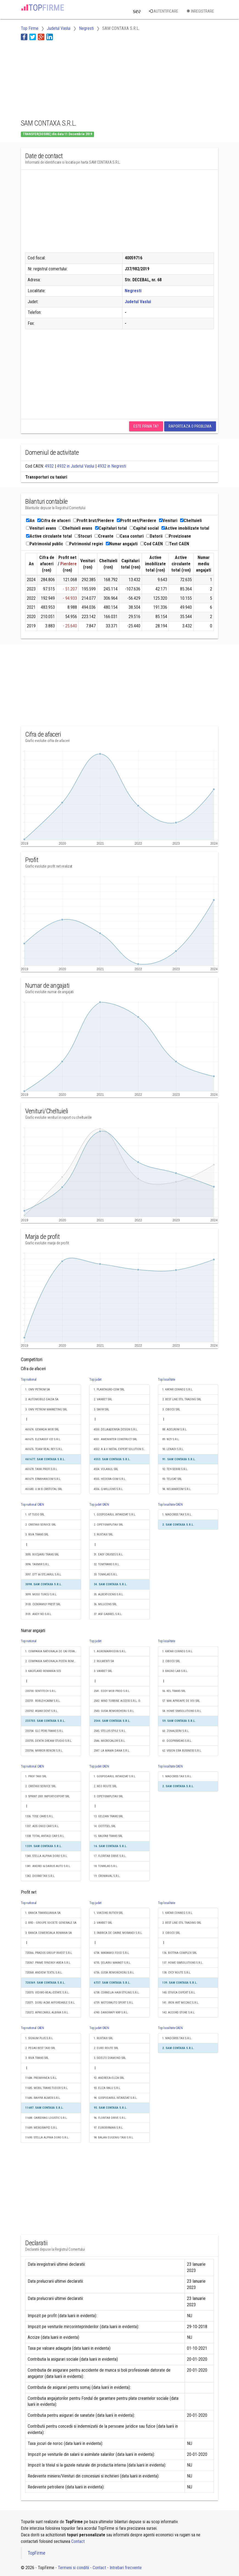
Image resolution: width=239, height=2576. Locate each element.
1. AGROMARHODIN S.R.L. (110, 1651)
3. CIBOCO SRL (171, 1409)
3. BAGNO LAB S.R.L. (175, 1671)
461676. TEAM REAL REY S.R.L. (44, 1449)
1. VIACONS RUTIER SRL (108, 1913)
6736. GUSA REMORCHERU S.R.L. (114, 1972)
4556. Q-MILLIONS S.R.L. (108, 1489)
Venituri (168, 520)
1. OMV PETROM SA (37, 1389)
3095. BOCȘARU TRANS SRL (42, 1554)
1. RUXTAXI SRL (103, 2038)
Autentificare (163, 11)
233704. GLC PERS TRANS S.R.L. (44, 1731)
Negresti (133, 290)
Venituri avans (41, 528)
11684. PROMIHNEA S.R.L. (41, 2078)
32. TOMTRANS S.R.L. (107, 1564)
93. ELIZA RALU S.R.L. (107, 2088)
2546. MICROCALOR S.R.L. (110, 1741)
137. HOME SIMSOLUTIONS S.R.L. (182, 1962)
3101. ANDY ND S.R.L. (38, 1614)
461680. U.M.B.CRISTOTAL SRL (43, 1489)
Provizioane (178, 536)
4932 (49, 466)
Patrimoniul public (44, 543)
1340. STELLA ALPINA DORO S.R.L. (46, 1856)
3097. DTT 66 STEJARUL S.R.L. (43, 1574)
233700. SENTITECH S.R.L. (40, 1691)
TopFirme (36, 2553)
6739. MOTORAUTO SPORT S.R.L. (114, 2002)
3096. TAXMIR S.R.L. (37, 1564)
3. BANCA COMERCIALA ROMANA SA (48, 1933)
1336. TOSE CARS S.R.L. (39, 1816)
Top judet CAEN (99, 1504)
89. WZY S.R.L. (171, 1439)
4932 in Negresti (112, 466)
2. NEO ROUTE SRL (105, 1786)
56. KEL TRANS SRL (174, 1691)
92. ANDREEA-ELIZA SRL (109, 2078)
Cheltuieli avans (75, 528)
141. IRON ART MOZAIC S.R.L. (180, 2002)
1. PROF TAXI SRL (36, 1776)
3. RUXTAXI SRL (103, 1534)
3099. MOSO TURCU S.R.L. (41, 1594)
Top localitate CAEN (170, 1504)
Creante (104, 536)
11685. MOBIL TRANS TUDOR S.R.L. (46, 2088)
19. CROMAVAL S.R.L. (107, 1876)
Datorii (154, 536)
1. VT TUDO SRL (34, 1514)
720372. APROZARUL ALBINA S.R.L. (47, 2012)
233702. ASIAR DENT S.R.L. (41, 1711)
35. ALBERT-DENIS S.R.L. (109, 1594)
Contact (78, 2541)
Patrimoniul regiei (84, 543)
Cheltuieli (191, 520)
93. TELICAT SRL (172, 1479)
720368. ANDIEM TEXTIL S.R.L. (43, 1972)
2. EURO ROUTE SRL (106, 2048)
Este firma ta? (146, 426)
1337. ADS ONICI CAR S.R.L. (42, 1826)
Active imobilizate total (185, 528)
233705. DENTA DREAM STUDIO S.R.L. (48, 1741)
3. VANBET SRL (103, 1671)
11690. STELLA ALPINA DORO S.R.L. (47, 2137)
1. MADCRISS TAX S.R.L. (177, 1514)
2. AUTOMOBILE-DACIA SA (41, 1399)
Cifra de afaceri (53, 520)
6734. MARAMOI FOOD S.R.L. (112, 1953)
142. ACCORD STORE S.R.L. (178, 2012)
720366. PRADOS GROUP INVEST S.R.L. (49, 1953)
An (30, 520)
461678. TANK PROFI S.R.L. (41, 1469)
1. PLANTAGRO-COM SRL (109, 1389)
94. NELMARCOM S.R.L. (176, 1489)
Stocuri (83, 536)
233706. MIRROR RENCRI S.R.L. (44, 1750)
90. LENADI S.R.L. (173, 1449)
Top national (28, 1379)
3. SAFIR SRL (101, 1409)
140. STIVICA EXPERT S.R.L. (179, 1992)
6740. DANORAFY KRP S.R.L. (111, 2012)
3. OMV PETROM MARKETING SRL (46, 1409)
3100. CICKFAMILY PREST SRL (43, 1604)
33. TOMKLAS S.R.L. (106, 1574)
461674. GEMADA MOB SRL (42, 1429)
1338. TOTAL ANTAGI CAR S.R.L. (45, 1836)
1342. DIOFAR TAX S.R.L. (40, 1876)
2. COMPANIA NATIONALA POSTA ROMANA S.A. (53, 1661)
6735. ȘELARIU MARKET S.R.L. (112, 1962)
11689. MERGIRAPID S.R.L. (41, 2127)
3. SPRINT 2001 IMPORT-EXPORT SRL (47, 1796)
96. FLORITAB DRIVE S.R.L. (110, 2118)
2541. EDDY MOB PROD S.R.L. (112, 1691)
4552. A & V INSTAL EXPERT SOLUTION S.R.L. (121, 1449)
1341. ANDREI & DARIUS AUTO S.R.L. (48, 1866)
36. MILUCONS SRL (105, 1604)
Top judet (95, 1379)
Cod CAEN (151, 543)
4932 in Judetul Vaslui (75, 466)
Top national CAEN (32, 1504)
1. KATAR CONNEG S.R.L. (177, 1389)
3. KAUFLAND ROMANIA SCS (43, 1671)
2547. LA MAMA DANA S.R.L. (112, 1750)
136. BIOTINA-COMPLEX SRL (179, 1953)
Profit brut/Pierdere (93, 520)
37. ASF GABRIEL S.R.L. (108, 1614)
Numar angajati (122, 543)
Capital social (144, 528)
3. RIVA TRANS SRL (37, 1534)
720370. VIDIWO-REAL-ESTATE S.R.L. (47, 1992)
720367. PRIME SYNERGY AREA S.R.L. (48, 1962)
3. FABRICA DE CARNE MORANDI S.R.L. (118, 1933)
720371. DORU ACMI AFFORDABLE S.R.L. (50, 2002)
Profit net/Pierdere (136, 520)
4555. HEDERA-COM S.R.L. (110, 1479)
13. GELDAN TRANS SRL (108, 1816)
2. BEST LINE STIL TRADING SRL (181, 1399)
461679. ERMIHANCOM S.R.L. (43, 1479)
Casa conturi (130, 536)
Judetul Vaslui (138, 301)
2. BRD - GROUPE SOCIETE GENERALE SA (50, 1923)
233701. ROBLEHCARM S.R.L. (43, 1701)
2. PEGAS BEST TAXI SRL (40, 2048)
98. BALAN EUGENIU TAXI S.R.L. (114, 2137)
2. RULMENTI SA (104, 1661)
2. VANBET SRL (103, 1399)
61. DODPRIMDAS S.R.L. (177, 1741)
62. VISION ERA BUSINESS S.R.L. (182, 1750)
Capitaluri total (111, 528)
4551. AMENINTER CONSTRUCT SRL (115, 1439)
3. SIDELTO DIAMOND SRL (110, 2058)
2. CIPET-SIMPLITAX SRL (108, 1524)
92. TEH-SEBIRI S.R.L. (175, 1469)
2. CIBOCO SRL (171, 1661)
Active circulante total (49, 536)
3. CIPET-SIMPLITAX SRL (108, 1796)
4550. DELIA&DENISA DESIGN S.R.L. (116, 1429)
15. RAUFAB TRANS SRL (108, 1836)
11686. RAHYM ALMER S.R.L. (43, 2098)
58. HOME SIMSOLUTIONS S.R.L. (182, 1711)
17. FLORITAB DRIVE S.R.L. (110, 1856)
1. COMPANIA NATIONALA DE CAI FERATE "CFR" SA (53, 1651)
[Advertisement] (65, 79)
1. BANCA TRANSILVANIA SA (43, 1913)
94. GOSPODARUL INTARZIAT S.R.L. (115, 2098)
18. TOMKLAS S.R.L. (106, 1866)
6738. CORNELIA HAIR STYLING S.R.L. (117, 1992)
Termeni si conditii (73, 2567)
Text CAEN (177, 543)
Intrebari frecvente (126, 2567)
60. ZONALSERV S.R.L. (175, 1731)
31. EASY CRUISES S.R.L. (108, 1554)
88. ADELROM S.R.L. (174, 1429)
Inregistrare (200, 11)
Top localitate (166, 1379)
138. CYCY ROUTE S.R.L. (176, 1972)
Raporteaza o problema (190, 426)
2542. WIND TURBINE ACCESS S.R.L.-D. (117, 1701)
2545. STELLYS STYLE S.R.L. (110, 1731)
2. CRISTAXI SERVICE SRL (40, 1524)
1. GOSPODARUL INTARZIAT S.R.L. (115, 1514)
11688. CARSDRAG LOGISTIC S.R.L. (46, 2118)
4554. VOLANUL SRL (106, 1469)
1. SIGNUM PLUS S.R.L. (39, 2038)
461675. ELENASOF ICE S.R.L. (43, 1439)
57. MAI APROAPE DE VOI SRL (181, 1701)
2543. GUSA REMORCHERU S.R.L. (114, 1711)
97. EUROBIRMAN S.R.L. (108, 2127)
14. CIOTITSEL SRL (105, 1826)
